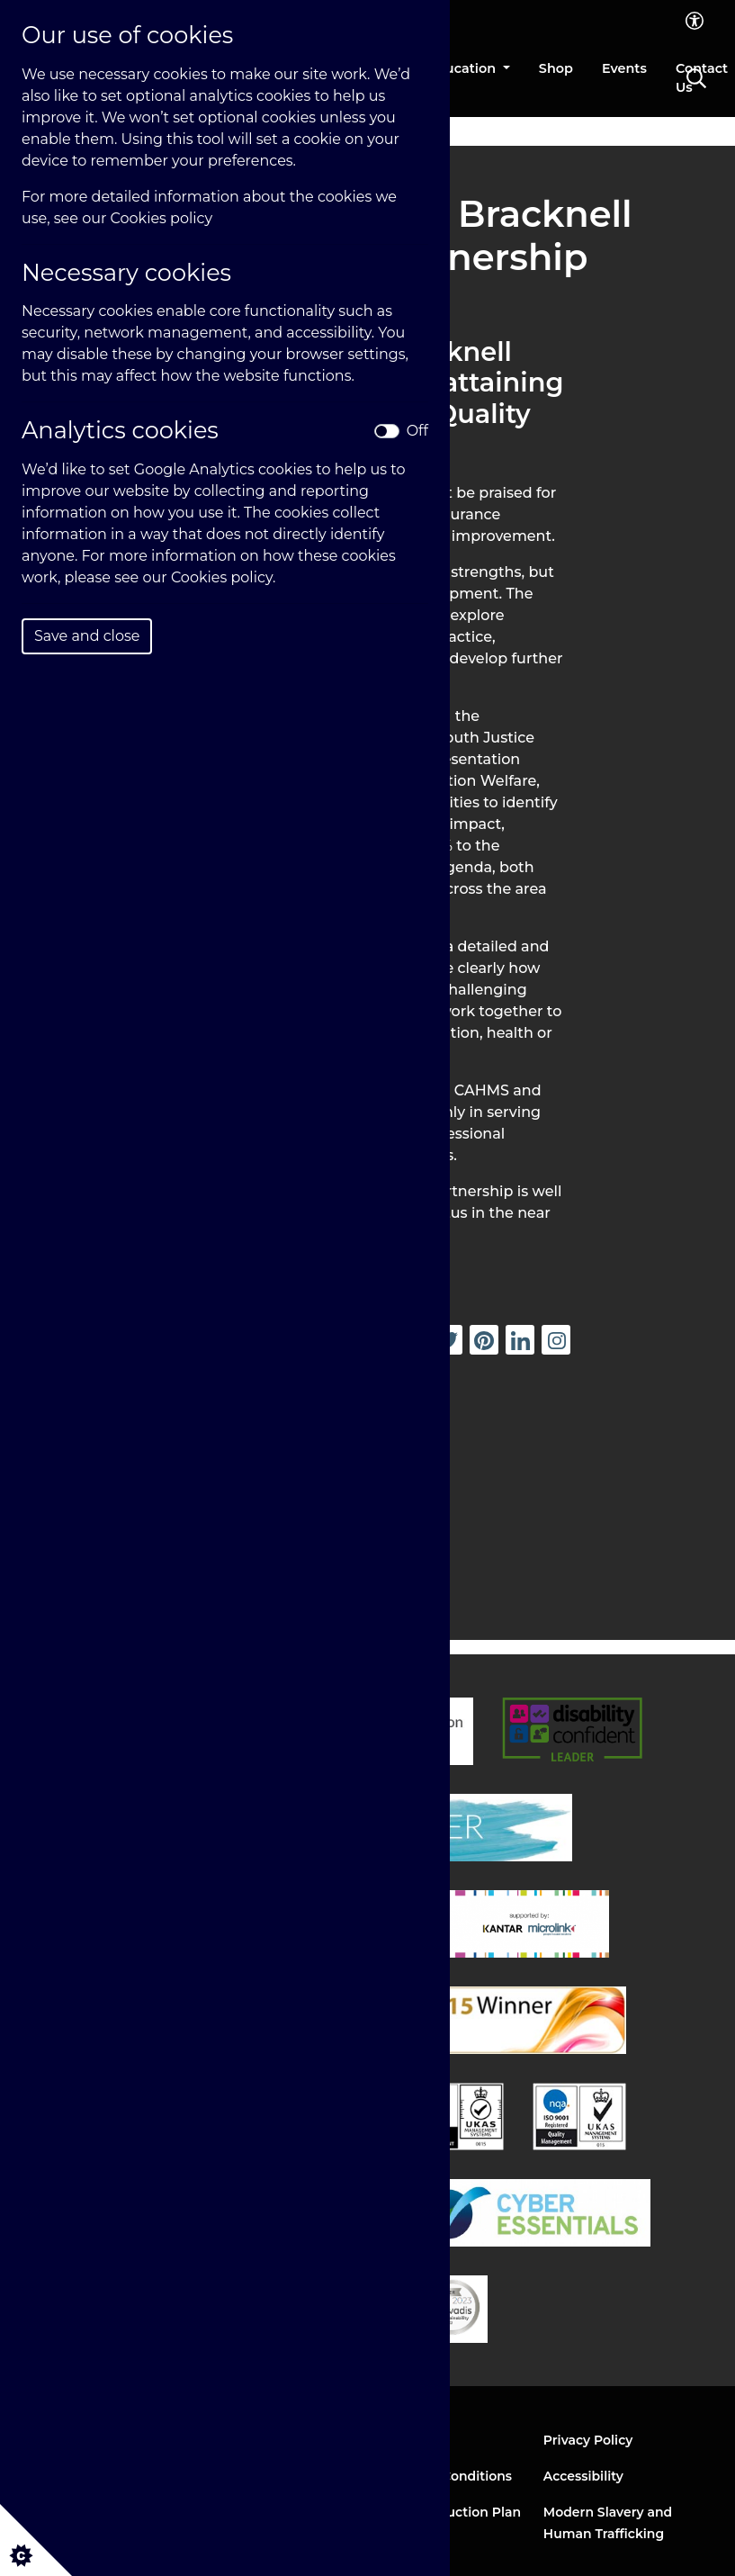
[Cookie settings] (36, 2540)
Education (463, 68)
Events (624, 68)
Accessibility (583, 2476)
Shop (556, 68)
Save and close (86, 635)
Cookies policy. (223, 577)
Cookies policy (162, 218)
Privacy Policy (588, 2440)
